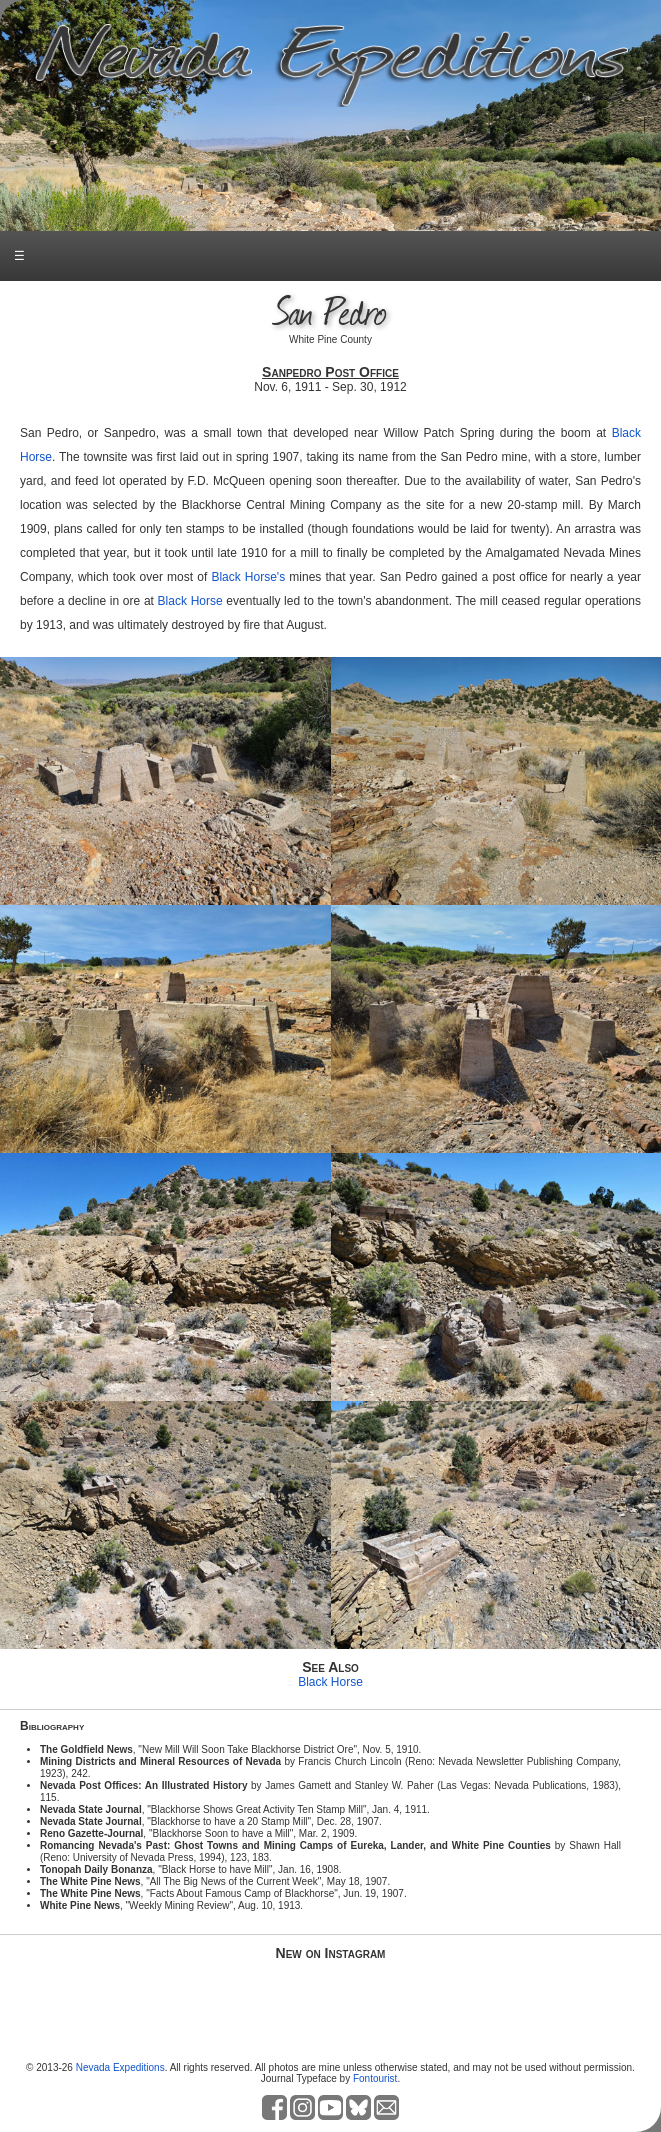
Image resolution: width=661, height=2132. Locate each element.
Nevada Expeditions (120, 2067)
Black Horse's (248, 577)
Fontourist (375, 2078)
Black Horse (190, 601)
